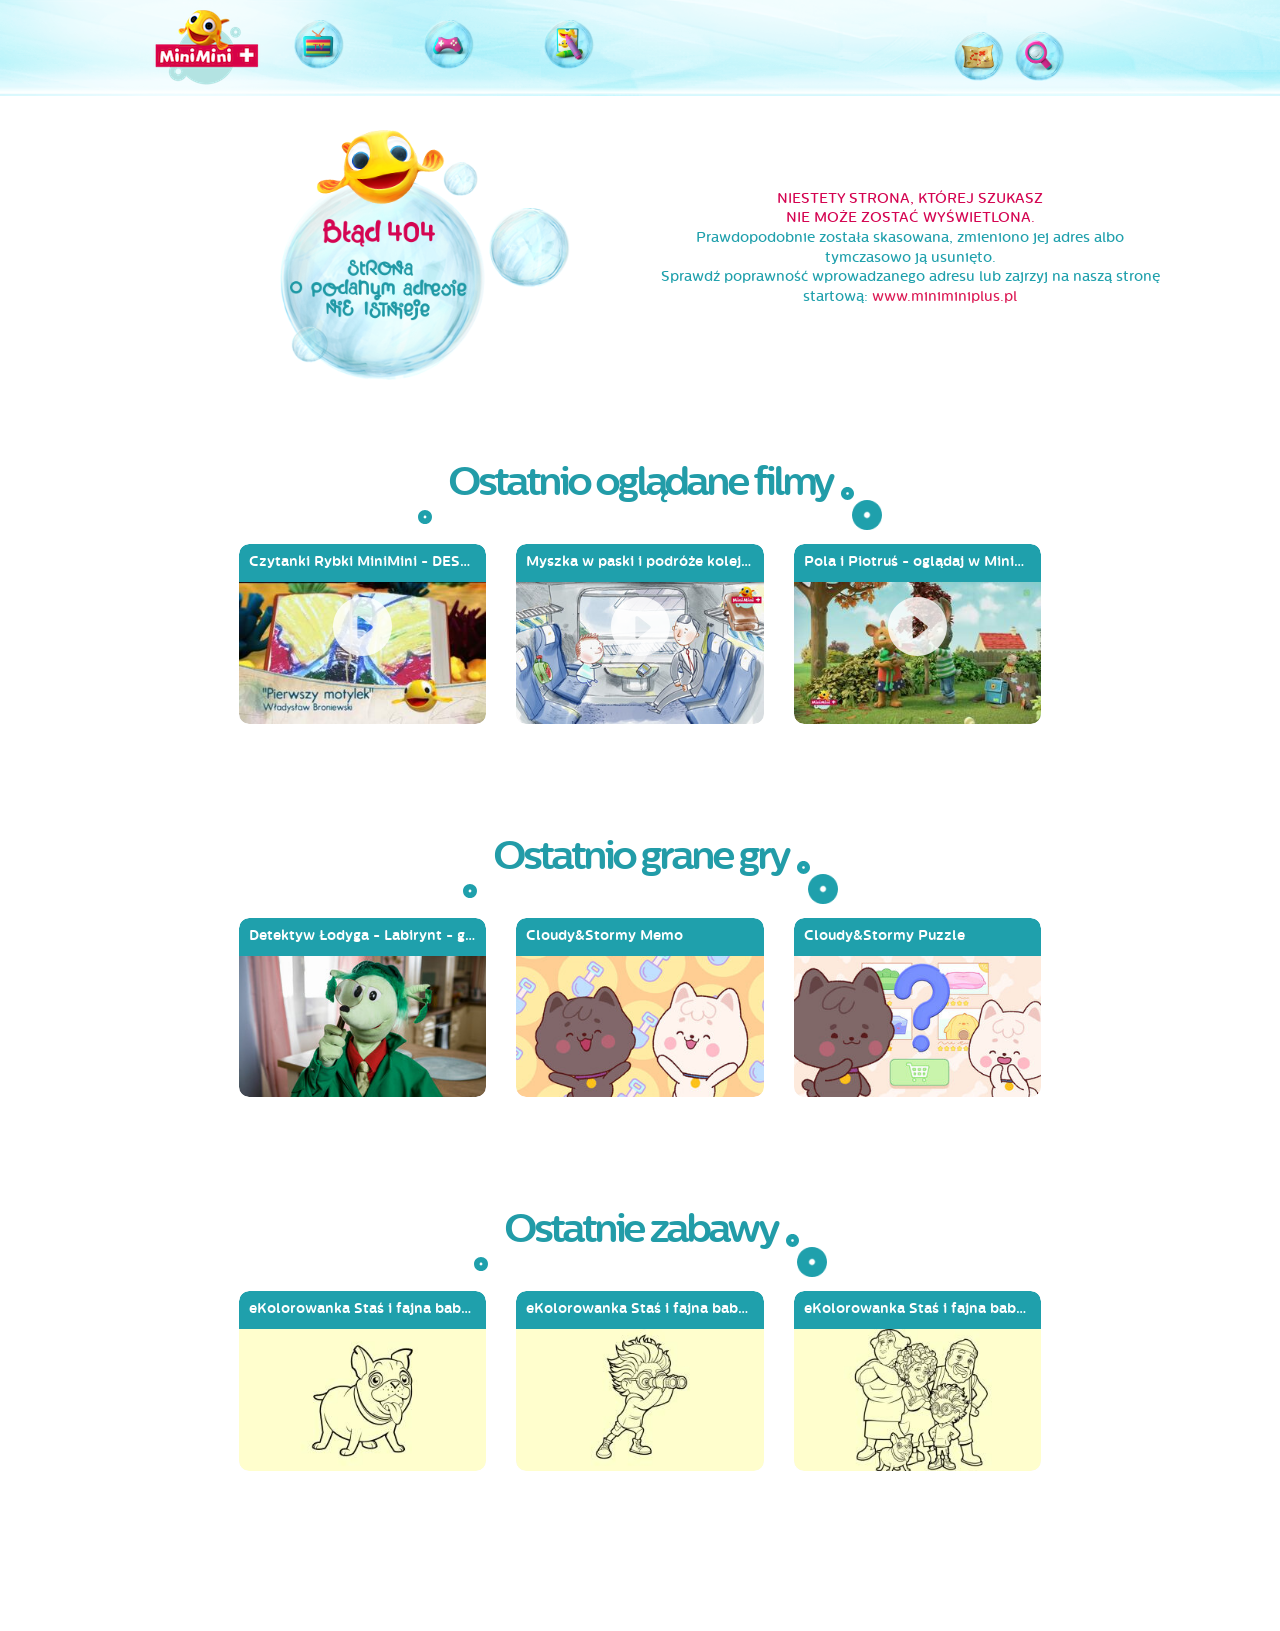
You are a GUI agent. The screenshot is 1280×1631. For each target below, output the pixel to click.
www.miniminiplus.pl (944, 296)
